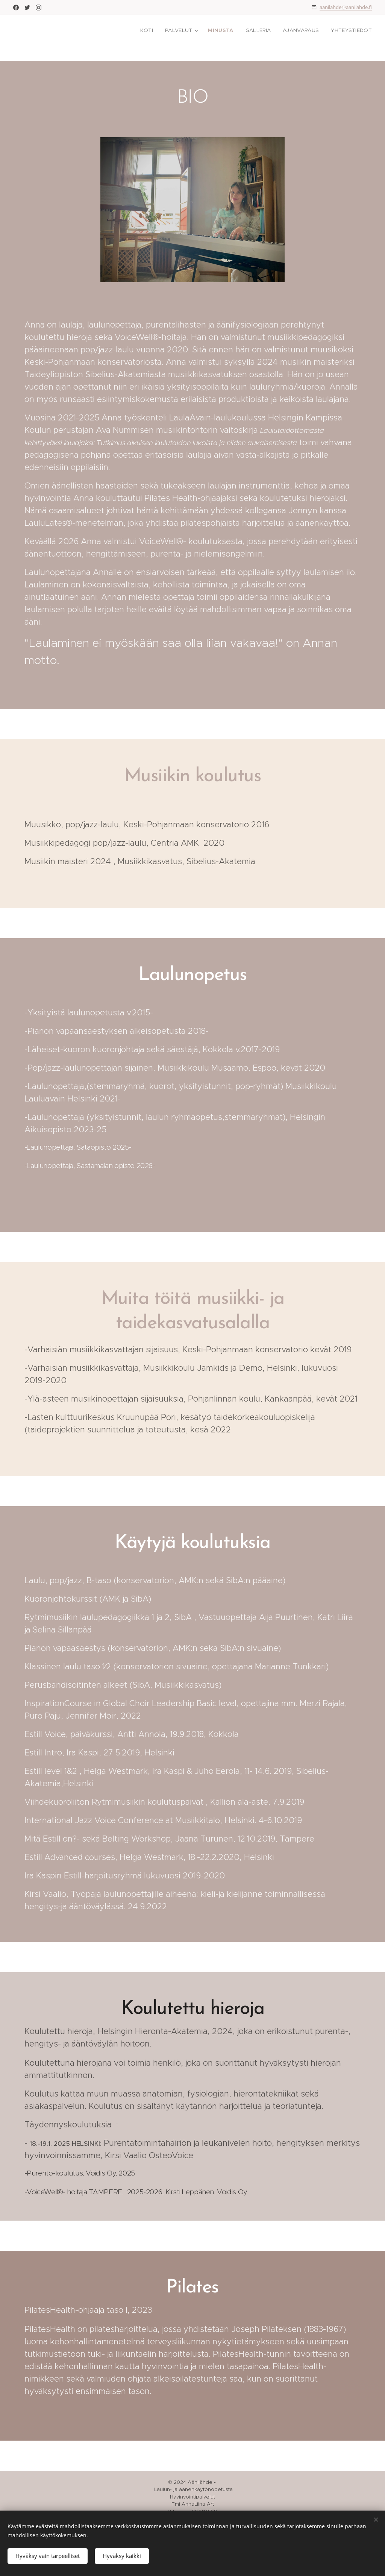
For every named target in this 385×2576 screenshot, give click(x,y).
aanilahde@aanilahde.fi (346, 7)
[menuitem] (154, 30)
